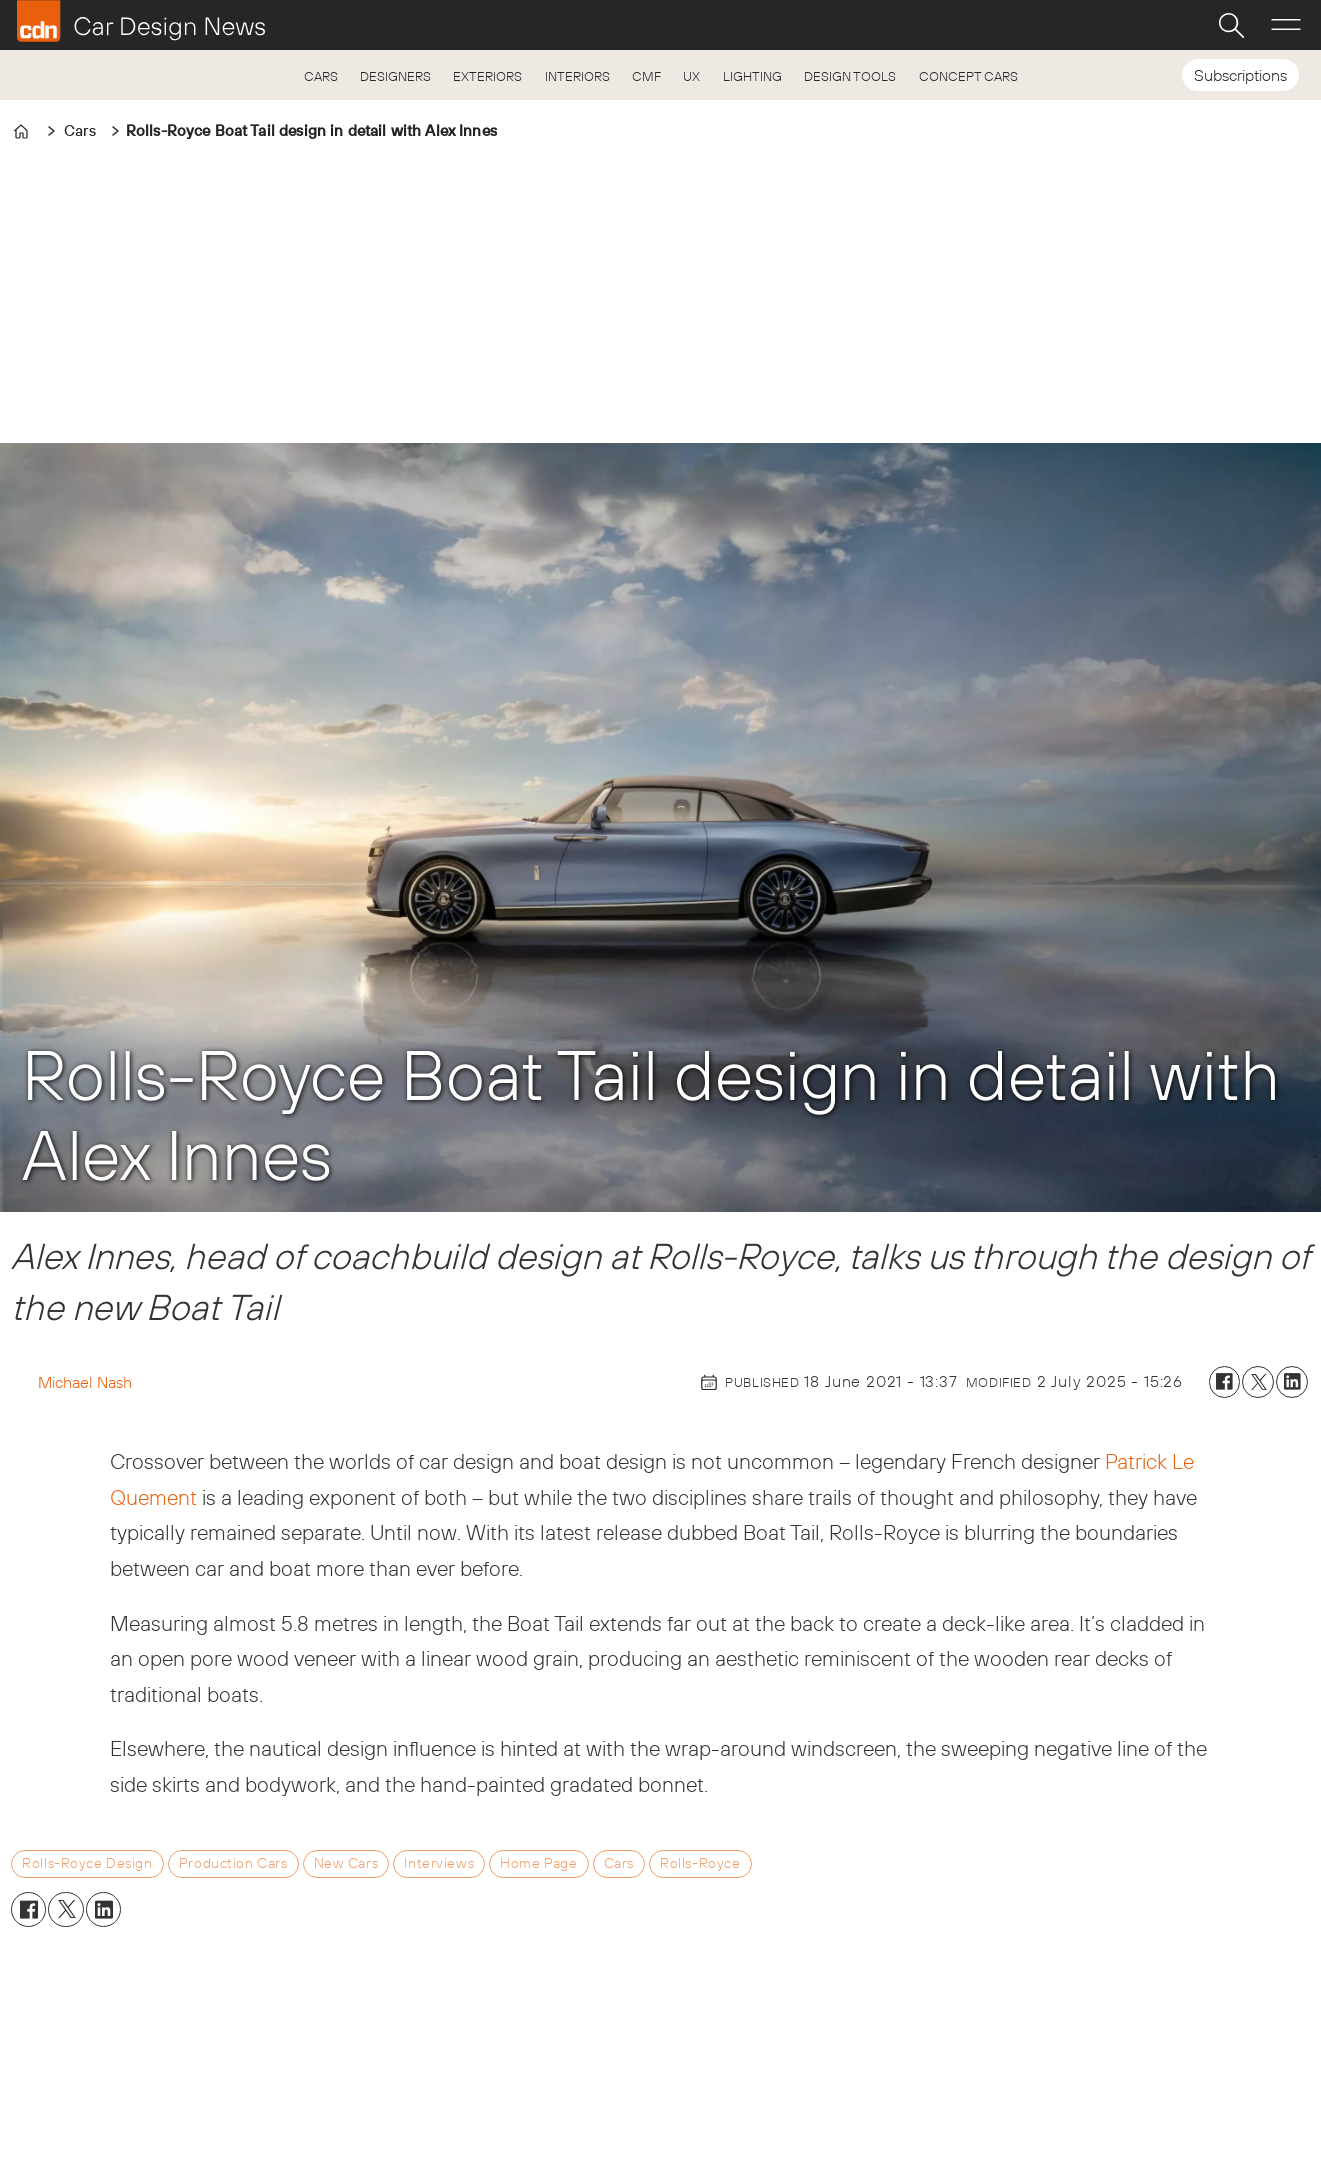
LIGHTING (752, 76)
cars (619, 1863)
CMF (646, 76)
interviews (439, 1863)
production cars (233, 1863)
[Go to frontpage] (141, 21)
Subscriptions (1240, 75)
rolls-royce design (87, 1863)
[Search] (1231, 25)
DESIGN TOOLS (850, 76)
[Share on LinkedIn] (1292, 1382)
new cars (346, 1863)
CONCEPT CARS (968, 76)
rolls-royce (700, 1863)
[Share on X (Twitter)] (1258, 1382)
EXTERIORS (487, 76)
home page (538, 1863)
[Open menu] (1286, 25)
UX (691, 76)
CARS (321, 76)
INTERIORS (577, 76)
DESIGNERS (395, 76)
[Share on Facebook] (1225, 1382)
